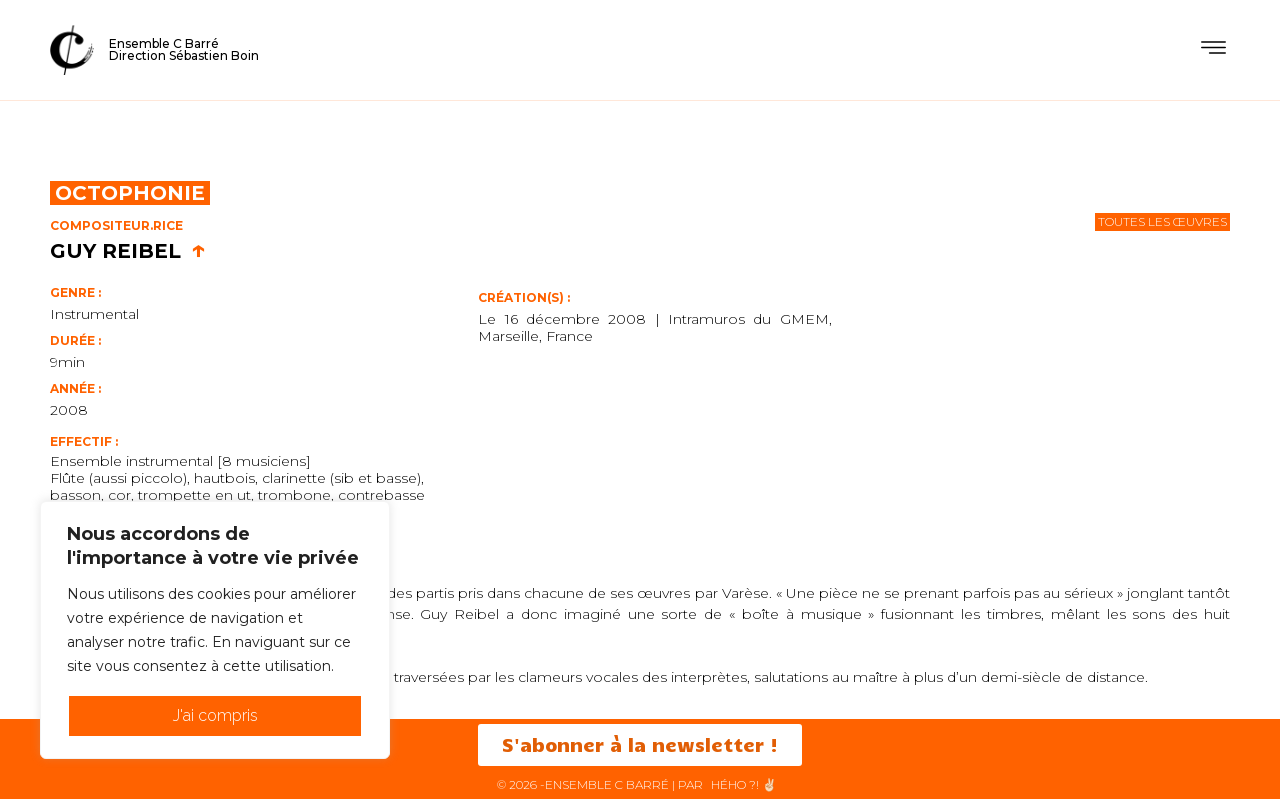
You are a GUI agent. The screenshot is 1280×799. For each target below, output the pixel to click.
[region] (215, 630)
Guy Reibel (128, 251)
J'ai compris (215, 715)
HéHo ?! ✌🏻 (744, 784)
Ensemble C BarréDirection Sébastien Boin (184, 49)
